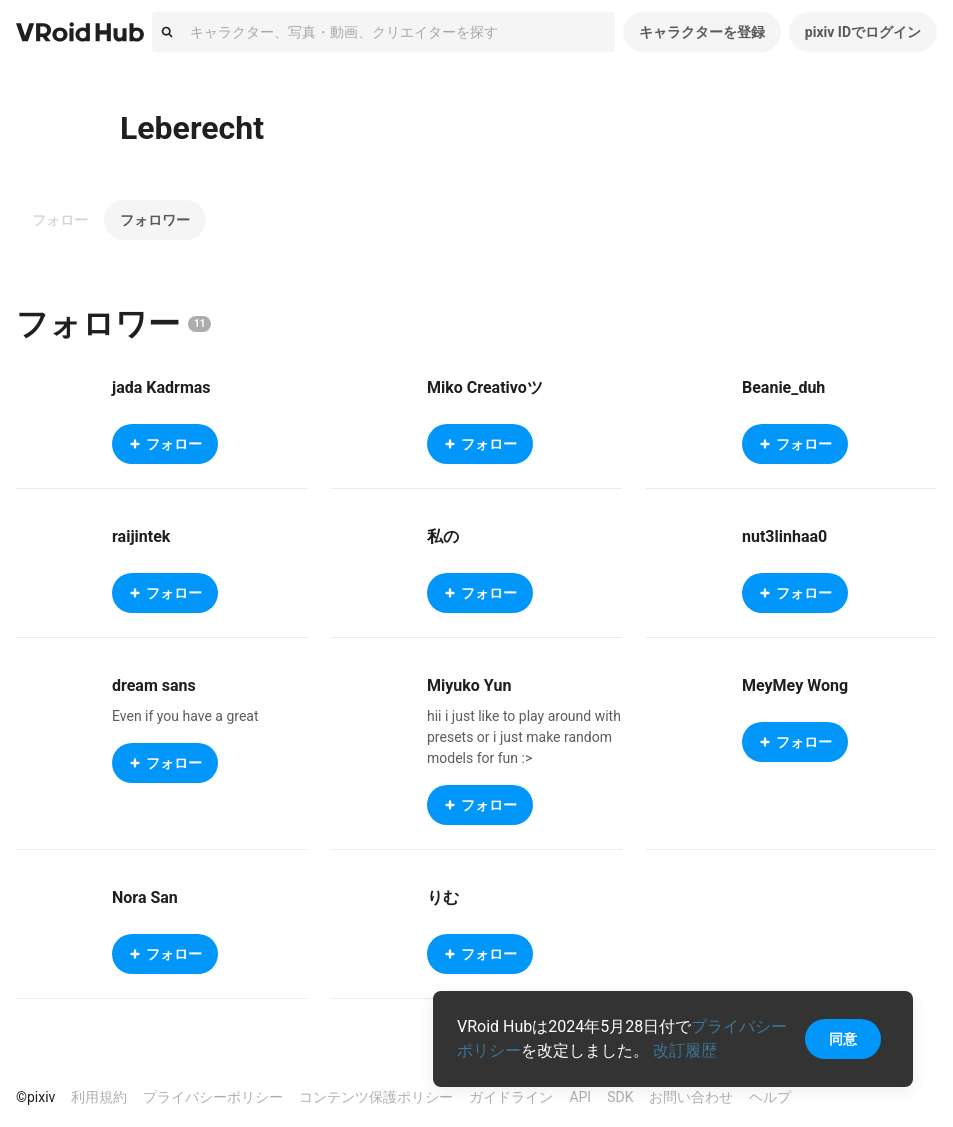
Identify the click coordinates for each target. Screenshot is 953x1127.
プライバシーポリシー (213, 1097)
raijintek (141, 536)
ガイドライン (511, 1097)
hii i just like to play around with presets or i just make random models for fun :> (524, 737)
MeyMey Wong (795, 685)
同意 (843, 1039)
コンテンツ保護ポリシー (376, 1097)
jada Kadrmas (161, 387)
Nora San (145, 897)
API (580, 1097)
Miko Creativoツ (485, 387)
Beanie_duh (783, 387)
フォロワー (155, 220)
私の (443, 536)
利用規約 (99, 1097)
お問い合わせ (691, 1097)
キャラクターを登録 (702, 32)
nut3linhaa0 (784, 536)
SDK (620, 1097)
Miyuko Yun (469, 685)
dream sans (154, 685)
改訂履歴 (685, 1050)
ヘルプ (770, 1097)
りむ (443, 897)
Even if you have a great (185, 716)
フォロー (60, 220)
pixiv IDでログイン (863, 32)
